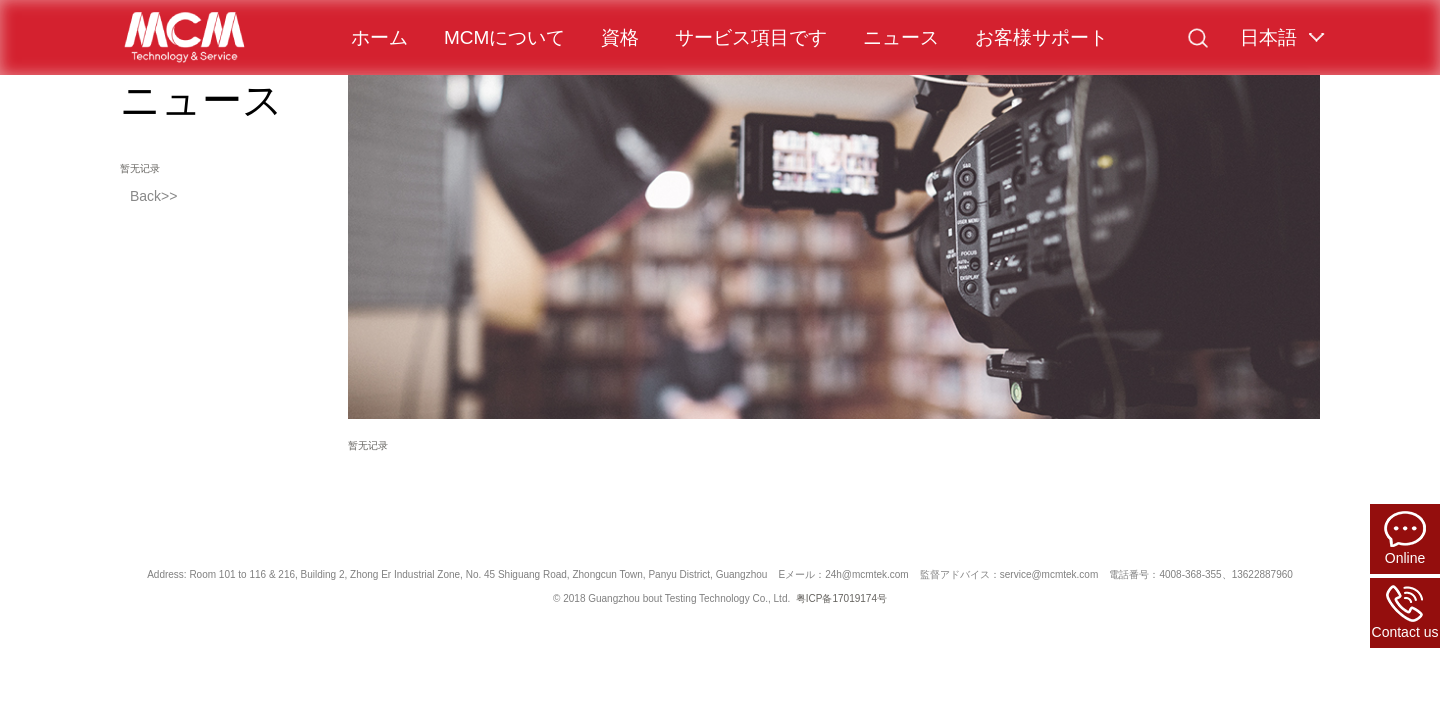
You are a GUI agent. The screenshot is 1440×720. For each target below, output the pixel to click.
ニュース (901, 37)
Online (1405, 538)
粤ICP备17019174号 (841, 598)
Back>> (153, 196)
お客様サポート (1041, 37)
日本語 (1268, 37)
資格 (620, 37)
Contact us (1405, 612)
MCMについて (504, 37)
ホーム (379, 37)
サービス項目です (751, 37)
